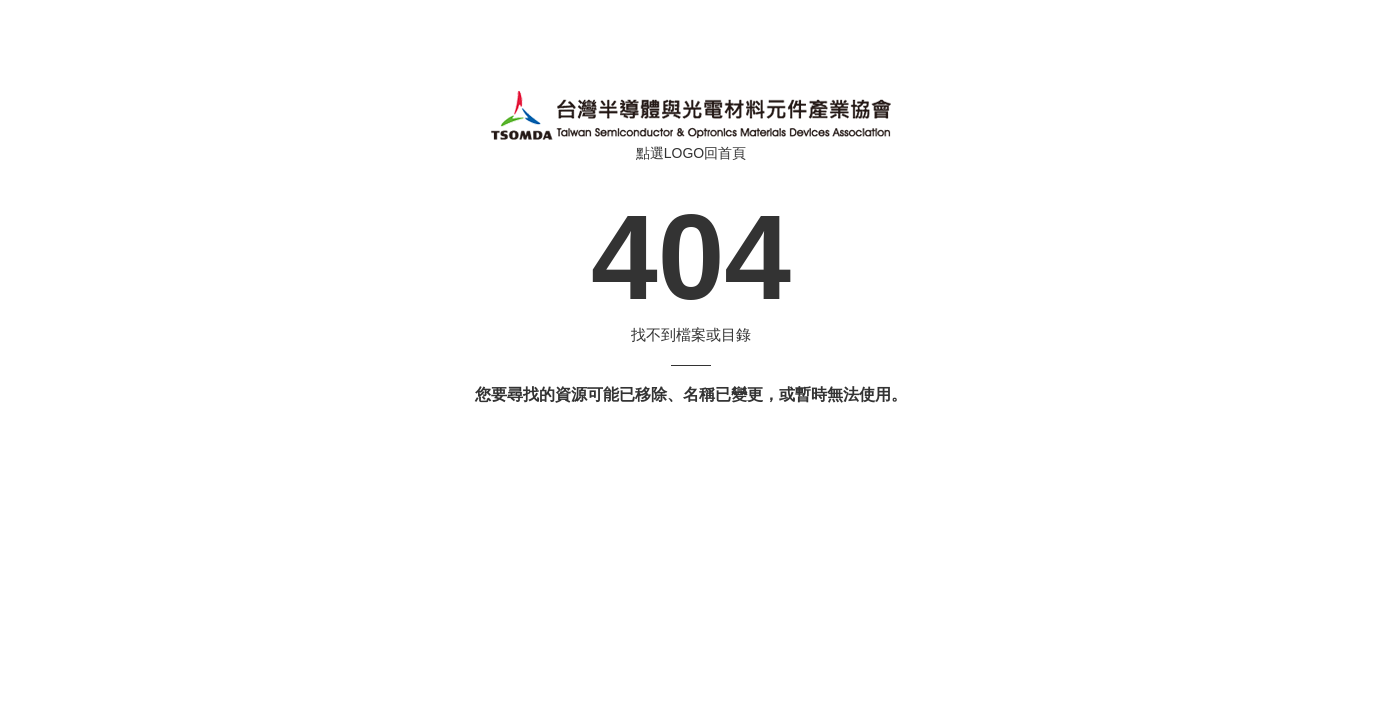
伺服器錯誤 (691, 115)
